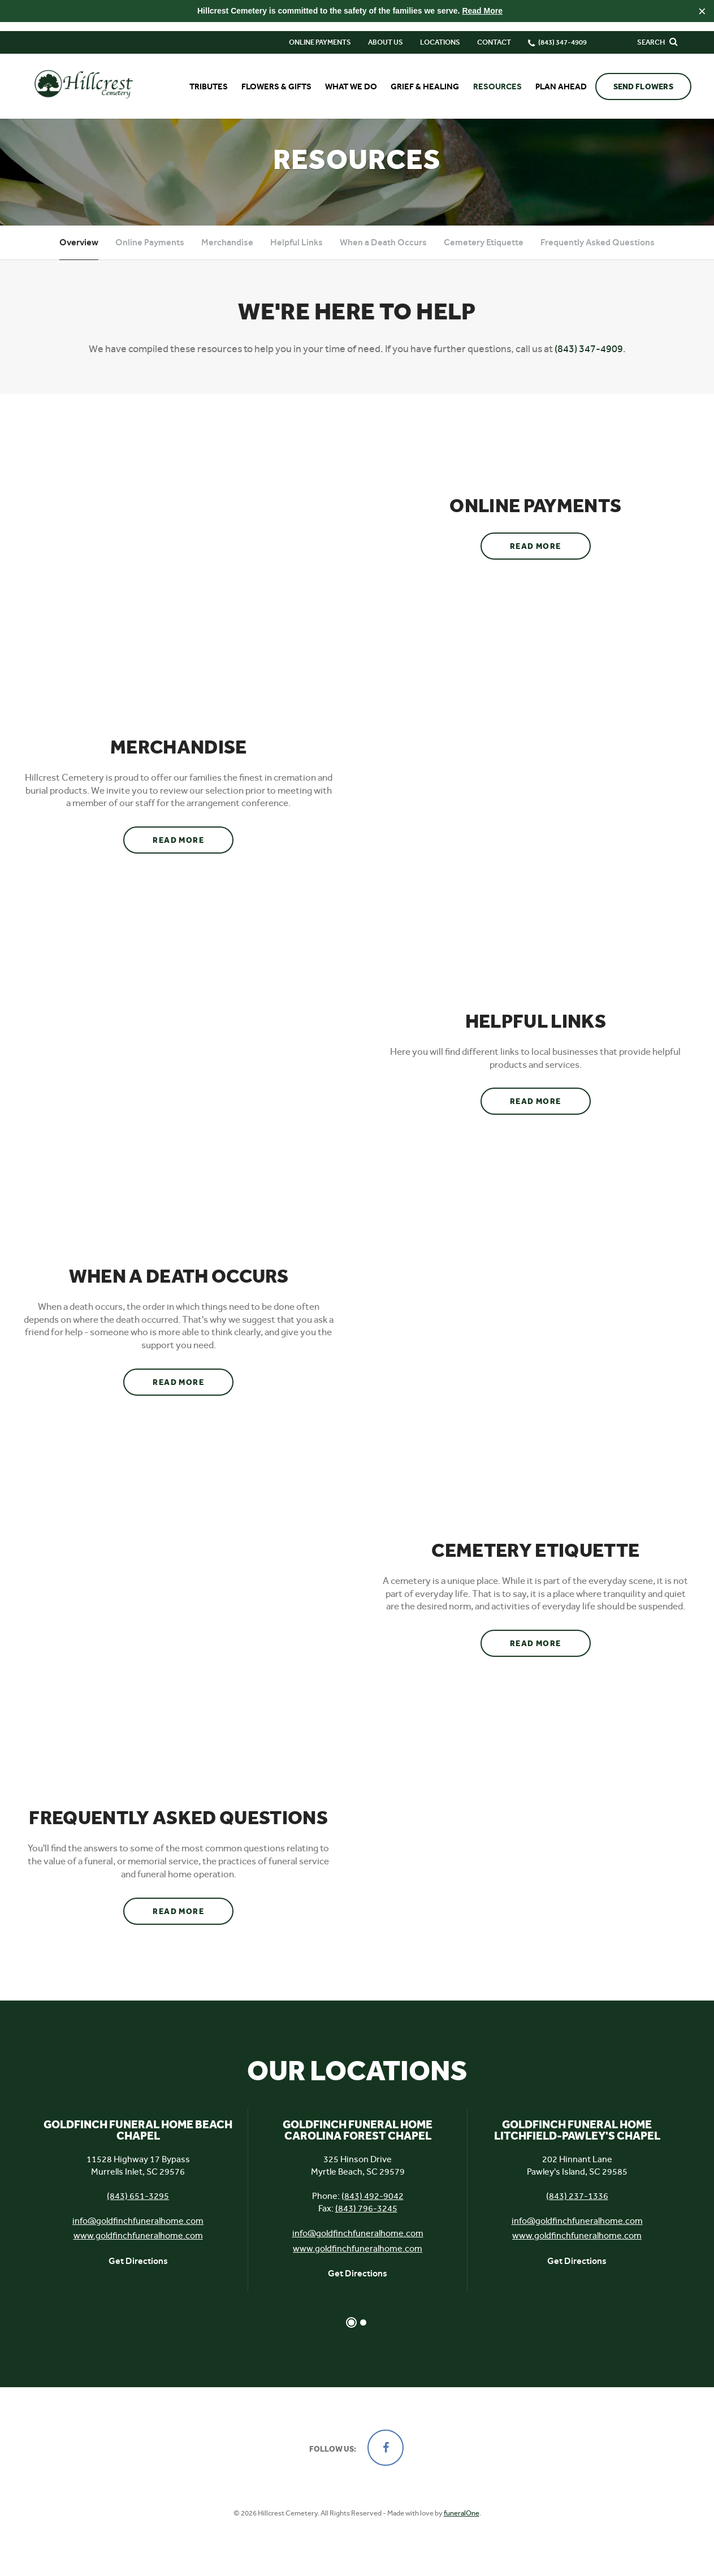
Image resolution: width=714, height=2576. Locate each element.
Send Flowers (643, 78)
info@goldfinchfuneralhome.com (138, 2236)
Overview (78, 257)
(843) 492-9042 (372, 2211)
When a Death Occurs (383, 257)
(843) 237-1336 (577, 2211)
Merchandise (227, 257)
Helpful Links (296, 257)
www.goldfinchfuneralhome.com (138, 2250)
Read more (550, 557)
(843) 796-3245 (366, 2223)
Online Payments (320, 33)
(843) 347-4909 (589, 363)
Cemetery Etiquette (483, 257)
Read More (482, 10)
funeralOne (461, 2527)
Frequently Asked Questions (597, 257)
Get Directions (138, 2276)
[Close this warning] (702, 11)
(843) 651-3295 (138, 2211)
